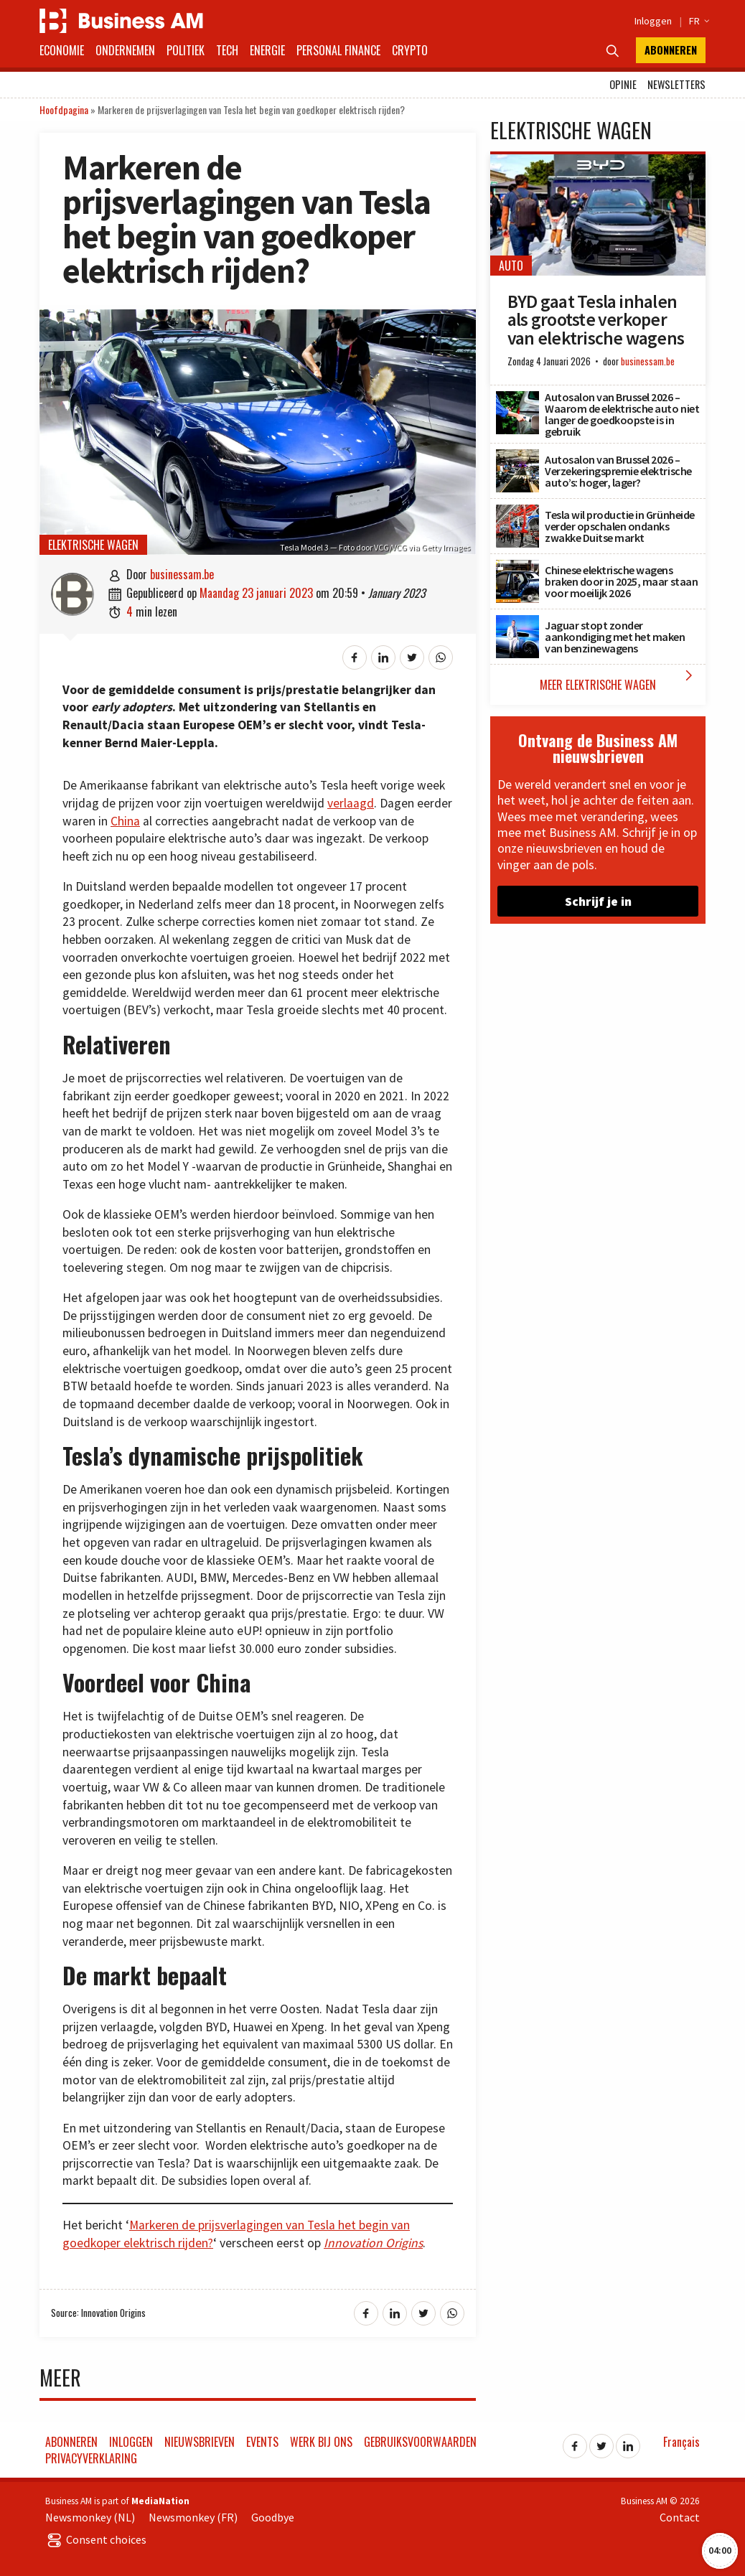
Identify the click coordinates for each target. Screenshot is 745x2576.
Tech (227, 50)
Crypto (410, 50)
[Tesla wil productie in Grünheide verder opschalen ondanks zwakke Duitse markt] (517, 512)
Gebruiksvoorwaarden (420, 2441)
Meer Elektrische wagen (619, 680)
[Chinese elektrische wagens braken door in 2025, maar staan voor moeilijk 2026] (517, 568)
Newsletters (676, 84)
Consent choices (95, 2539)
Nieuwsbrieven (199, 2441)
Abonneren (671, 49)
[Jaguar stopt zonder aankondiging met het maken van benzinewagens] (517, 623)
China (125, 821)
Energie (267, 50)
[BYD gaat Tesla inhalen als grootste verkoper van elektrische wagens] (598, 162)
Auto (511, 265)
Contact (680, 2517)
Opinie (623, 84)
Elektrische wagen (93, 544)
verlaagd (350, 803)
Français (681, 2441)
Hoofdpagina (63, 109)
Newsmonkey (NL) (90, 2517)
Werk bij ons (321, 2441)
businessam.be (182, 574)
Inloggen (653, 20)
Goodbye (272, 2517)
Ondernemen (125, 50)
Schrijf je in (598, 901)
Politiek (186, 50)
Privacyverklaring (91, 2458)
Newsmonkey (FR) (193, 2517)
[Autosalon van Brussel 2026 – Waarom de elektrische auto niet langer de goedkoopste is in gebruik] (517, 399)
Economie (61, 50)
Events (262, 2441)
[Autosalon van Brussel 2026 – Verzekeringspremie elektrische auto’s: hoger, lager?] (517, 457)
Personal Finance (338, 50)
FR (697, 20)
